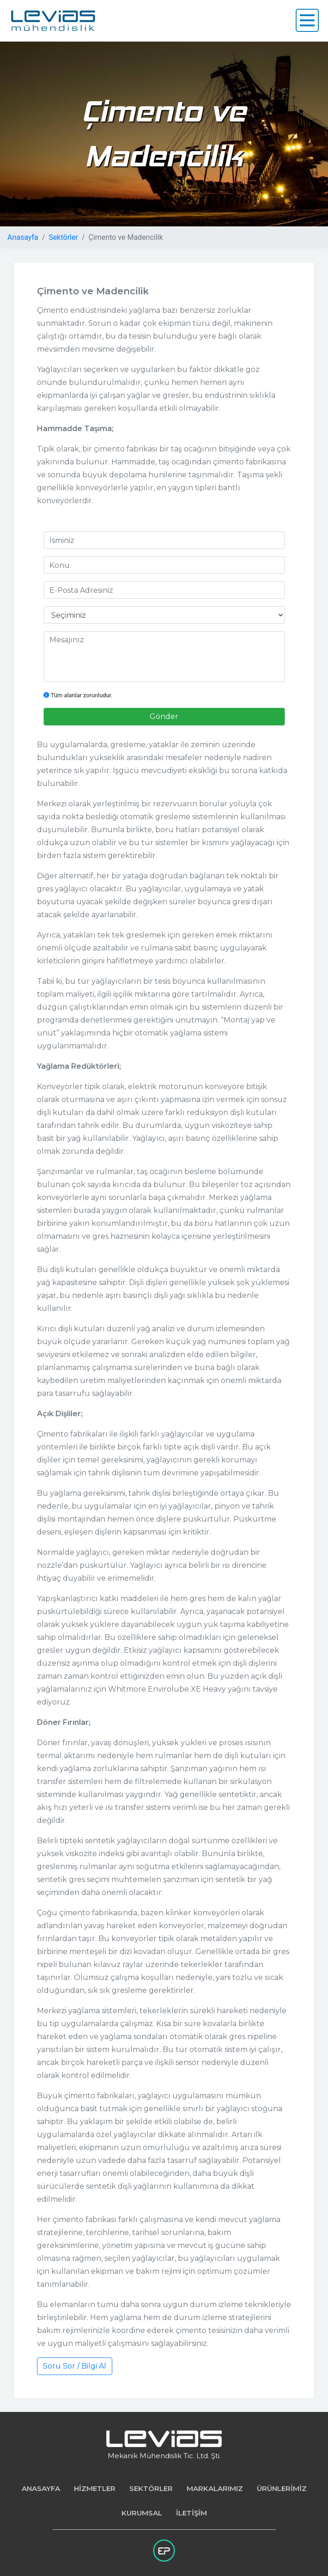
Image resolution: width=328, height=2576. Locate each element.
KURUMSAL (141, 2513)
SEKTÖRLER (151, 2488)
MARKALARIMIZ (215, 2488)
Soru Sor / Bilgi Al (74, 2366)
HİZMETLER (94, 2488)
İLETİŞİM (191, 2513)
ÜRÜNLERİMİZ (282, 2488)
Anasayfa (22, 237)
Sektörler (63, 237)
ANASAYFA (41, 2488)
